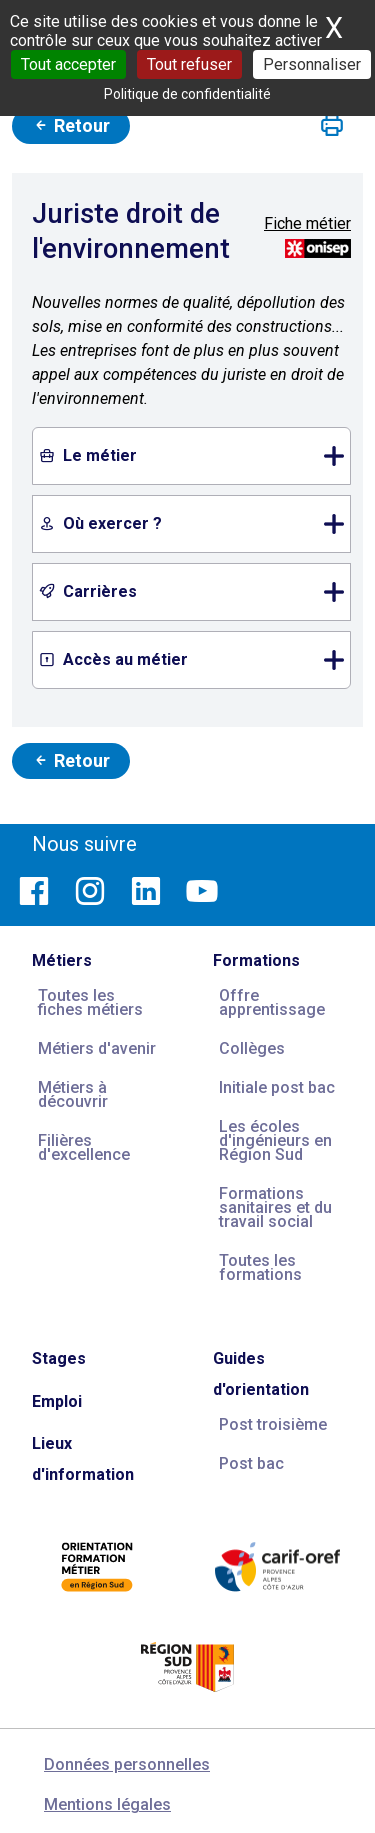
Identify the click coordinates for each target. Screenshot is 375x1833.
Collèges (252, 1048)
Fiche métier (307, 223)
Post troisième (273, 1424)
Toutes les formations (260, 1267)
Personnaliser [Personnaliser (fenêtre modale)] (312, 64)
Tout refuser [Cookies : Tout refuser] (189, 64)
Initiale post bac (277, 1087)
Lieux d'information (83, 1458)
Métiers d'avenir (97, 1048)
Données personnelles (127, 1764)
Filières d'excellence (84, 1147)
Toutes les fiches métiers (90, 1002)
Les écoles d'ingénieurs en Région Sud (275, 1140)
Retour (71, 125)
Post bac (251, 1463)
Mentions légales (107, 1804)
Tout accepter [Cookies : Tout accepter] (68, 64)
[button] (332, 126)
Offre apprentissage (272, 1002)
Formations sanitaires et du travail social (275, 1207)
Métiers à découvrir (73, 1094)
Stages (59, 1358)
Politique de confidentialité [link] (187, 94)
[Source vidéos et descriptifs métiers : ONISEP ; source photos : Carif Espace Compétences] (318, 247)
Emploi (57, 1401)
